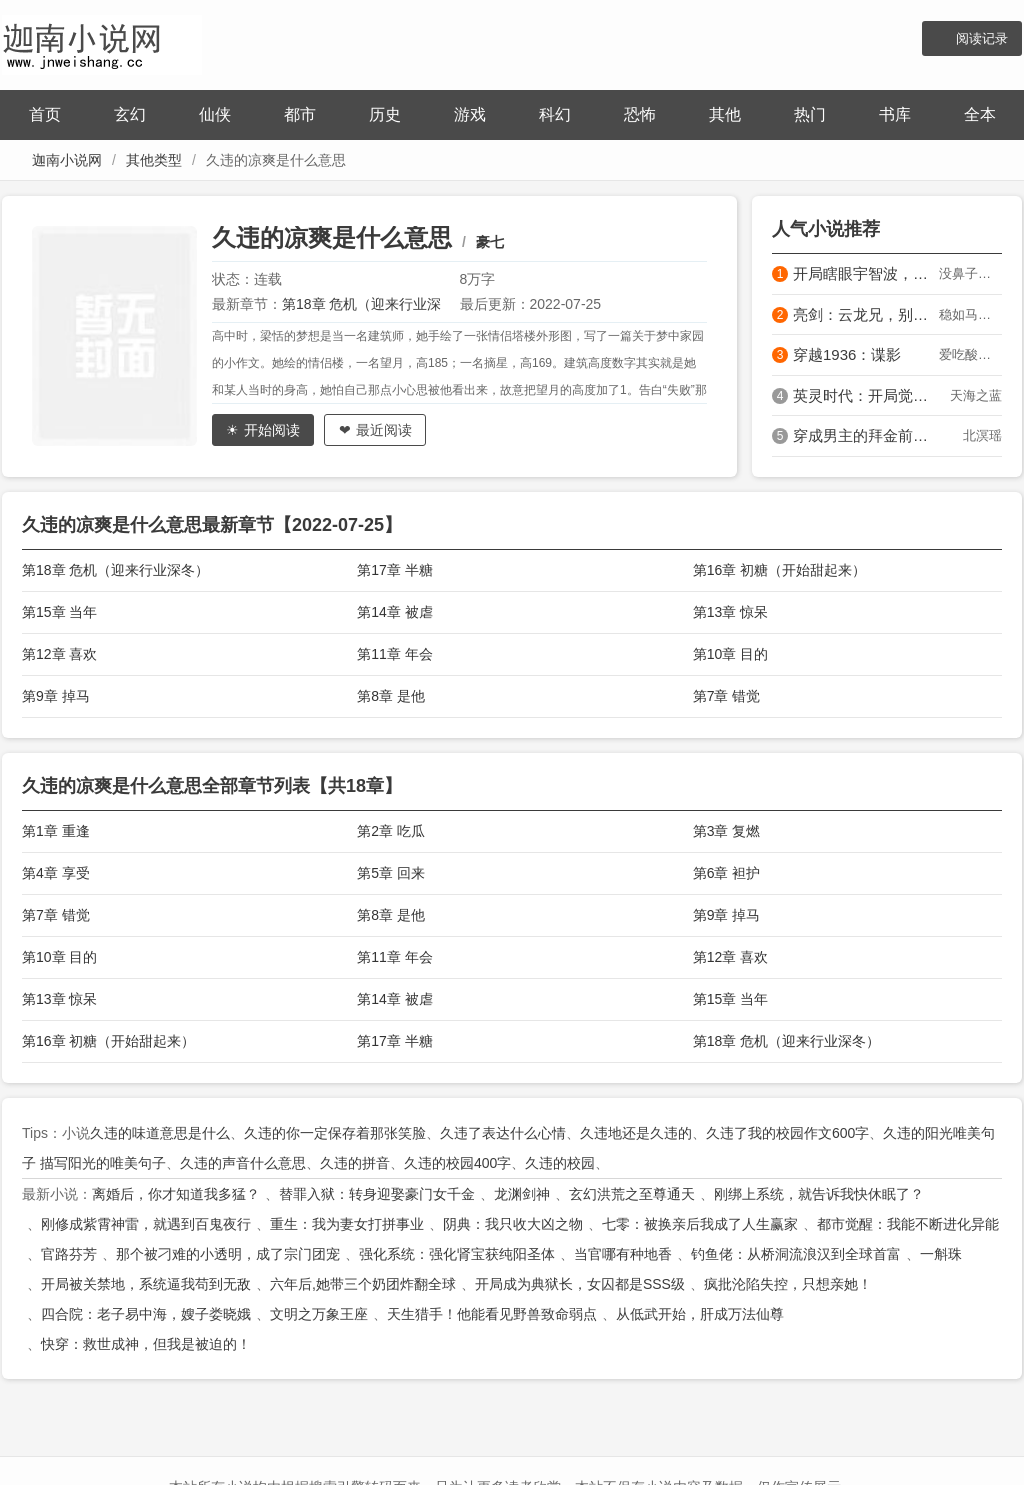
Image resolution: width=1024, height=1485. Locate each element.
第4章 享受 (56, 873)
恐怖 (640, 114)
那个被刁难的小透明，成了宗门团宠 (228, 1254)
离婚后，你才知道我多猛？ (176, 1194)
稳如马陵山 (970, 314)
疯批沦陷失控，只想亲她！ (788, 1284)
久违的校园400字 (457, 1163)
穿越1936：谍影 (847, 354)
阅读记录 (982, 38)
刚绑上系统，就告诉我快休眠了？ (819, 1194)
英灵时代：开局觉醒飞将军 (866, 395)
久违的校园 (560, 1163)
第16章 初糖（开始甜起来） (779, 570)
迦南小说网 (67, 160)
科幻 (555, 114)
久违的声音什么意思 (243, 1163)
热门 (810, 114)
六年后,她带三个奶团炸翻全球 (363, 1284)
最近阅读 (384, 430)
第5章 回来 (391, 873)
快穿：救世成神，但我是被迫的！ (146, 1344)
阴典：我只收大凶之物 (513, 1224)
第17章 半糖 (394, 570)
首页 (45, 114)
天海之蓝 (976, 395)
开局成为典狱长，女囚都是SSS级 (580, 1284)
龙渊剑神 (522, 1194)
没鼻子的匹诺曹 (970, 273)
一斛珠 (941, 1254)
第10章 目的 (730, 654)
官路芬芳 (69, 1254)
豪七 (490, 242)
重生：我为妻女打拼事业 (347, 1224)
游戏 (470, 114)
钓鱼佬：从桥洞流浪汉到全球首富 (796, 1254)
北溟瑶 (982, 435)
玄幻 (130, 114)
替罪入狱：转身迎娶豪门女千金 (377, 1194)
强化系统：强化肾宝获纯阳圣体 (457, 1254)
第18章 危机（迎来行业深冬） (115, 570)
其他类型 (154, 160)
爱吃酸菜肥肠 (970, 354)
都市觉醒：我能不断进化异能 (908, 1224)
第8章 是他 (391, 696)
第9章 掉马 (56, 696)
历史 (385, 114)
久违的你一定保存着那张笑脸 (335, 1133)
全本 (980, 114)
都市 (300, 114)
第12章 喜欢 (59, 654)
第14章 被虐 (394, 612)
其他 (725, 114)
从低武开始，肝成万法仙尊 (700, 1314)
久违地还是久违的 (636, 1133)
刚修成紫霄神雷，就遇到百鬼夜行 (146, 1224)
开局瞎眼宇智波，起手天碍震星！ (866, 273)
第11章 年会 (394, 654)
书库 (895, 114)
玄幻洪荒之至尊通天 (632, 1194)
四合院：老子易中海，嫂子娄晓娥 (146, 1314)
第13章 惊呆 (730, 612)
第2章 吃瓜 (391, 831)
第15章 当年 (59, 612)
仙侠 (215, 114)
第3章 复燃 (727, 831)
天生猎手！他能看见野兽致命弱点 (492, 1314)
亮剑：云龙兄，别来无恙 (866, 314)
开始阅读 (272, 430)
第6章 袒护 (727, 873)
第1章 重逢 (56, 831)
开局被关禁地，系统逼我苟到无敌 (146, 1284)
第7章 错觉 (727, 696)
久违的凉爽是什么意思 (332, 237)
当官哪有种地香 (623, 1254)
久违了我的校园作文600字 (787, 1133)
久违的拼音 (355, 1163)
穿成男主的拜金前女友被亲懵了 (866, 435)
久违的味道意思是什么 (160, 1133)
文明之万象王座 (319, 1314)
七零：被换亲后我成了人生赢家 (700, 1224)
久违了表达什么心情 (503, 1133)
